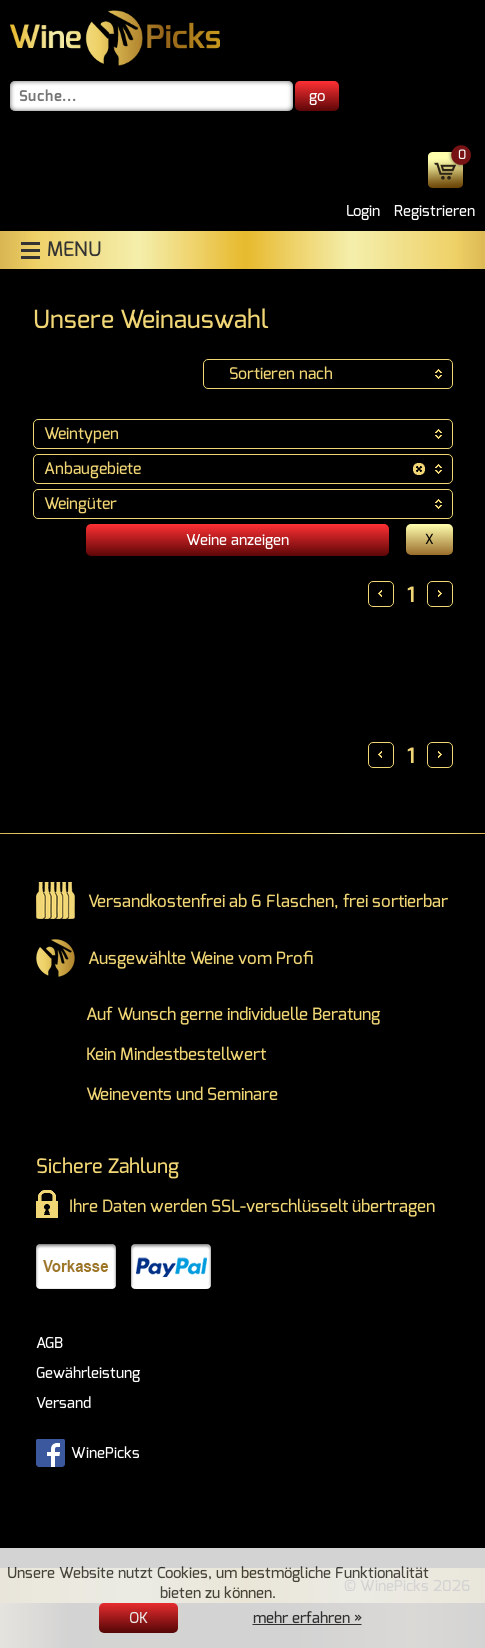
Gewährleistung (88, 1373)
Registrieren (434, 211)
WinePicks (88, 1450)
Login (363, 211)
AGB (49, 1343)
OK (138, 1618)
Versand (63, 1403)
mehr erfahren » (307, 1618)
